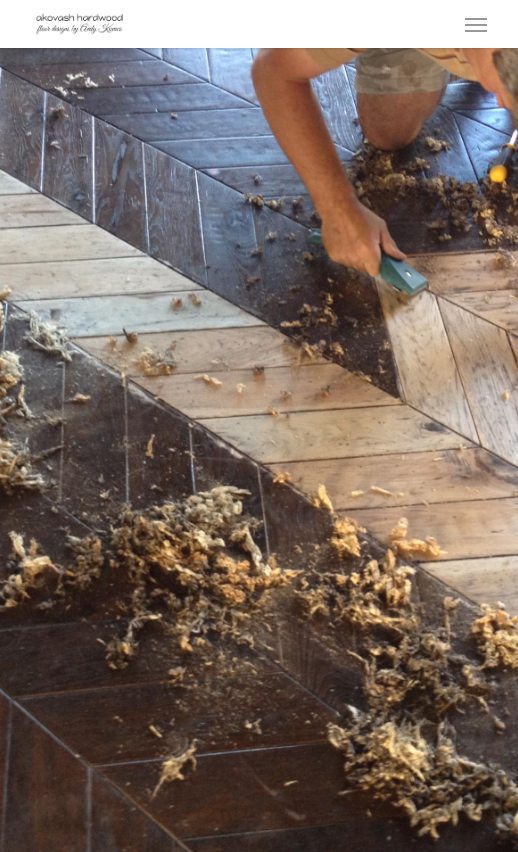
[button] (476, 24)
